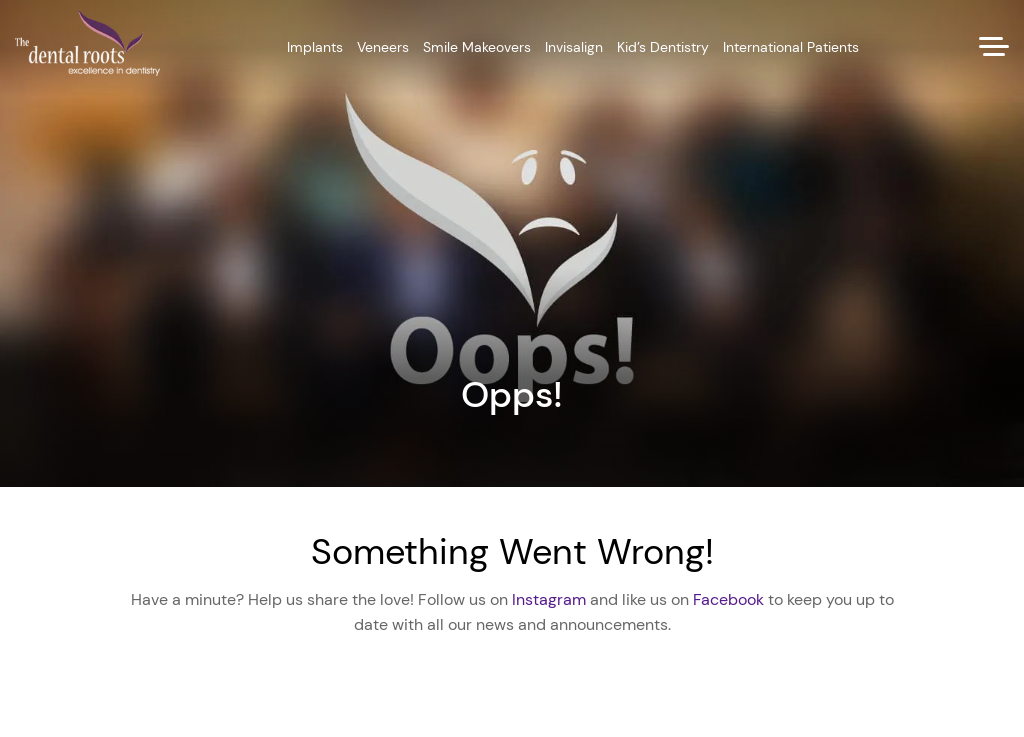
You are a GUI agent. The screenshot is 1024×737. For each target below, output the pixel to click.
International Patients (791, 47)
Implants (315, 47)
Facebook (728, 599)
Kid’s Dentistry (663, 47)
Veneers (383, 47)
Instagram (549, 599)
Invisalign (574, 47)
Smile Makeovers (477, 47)
